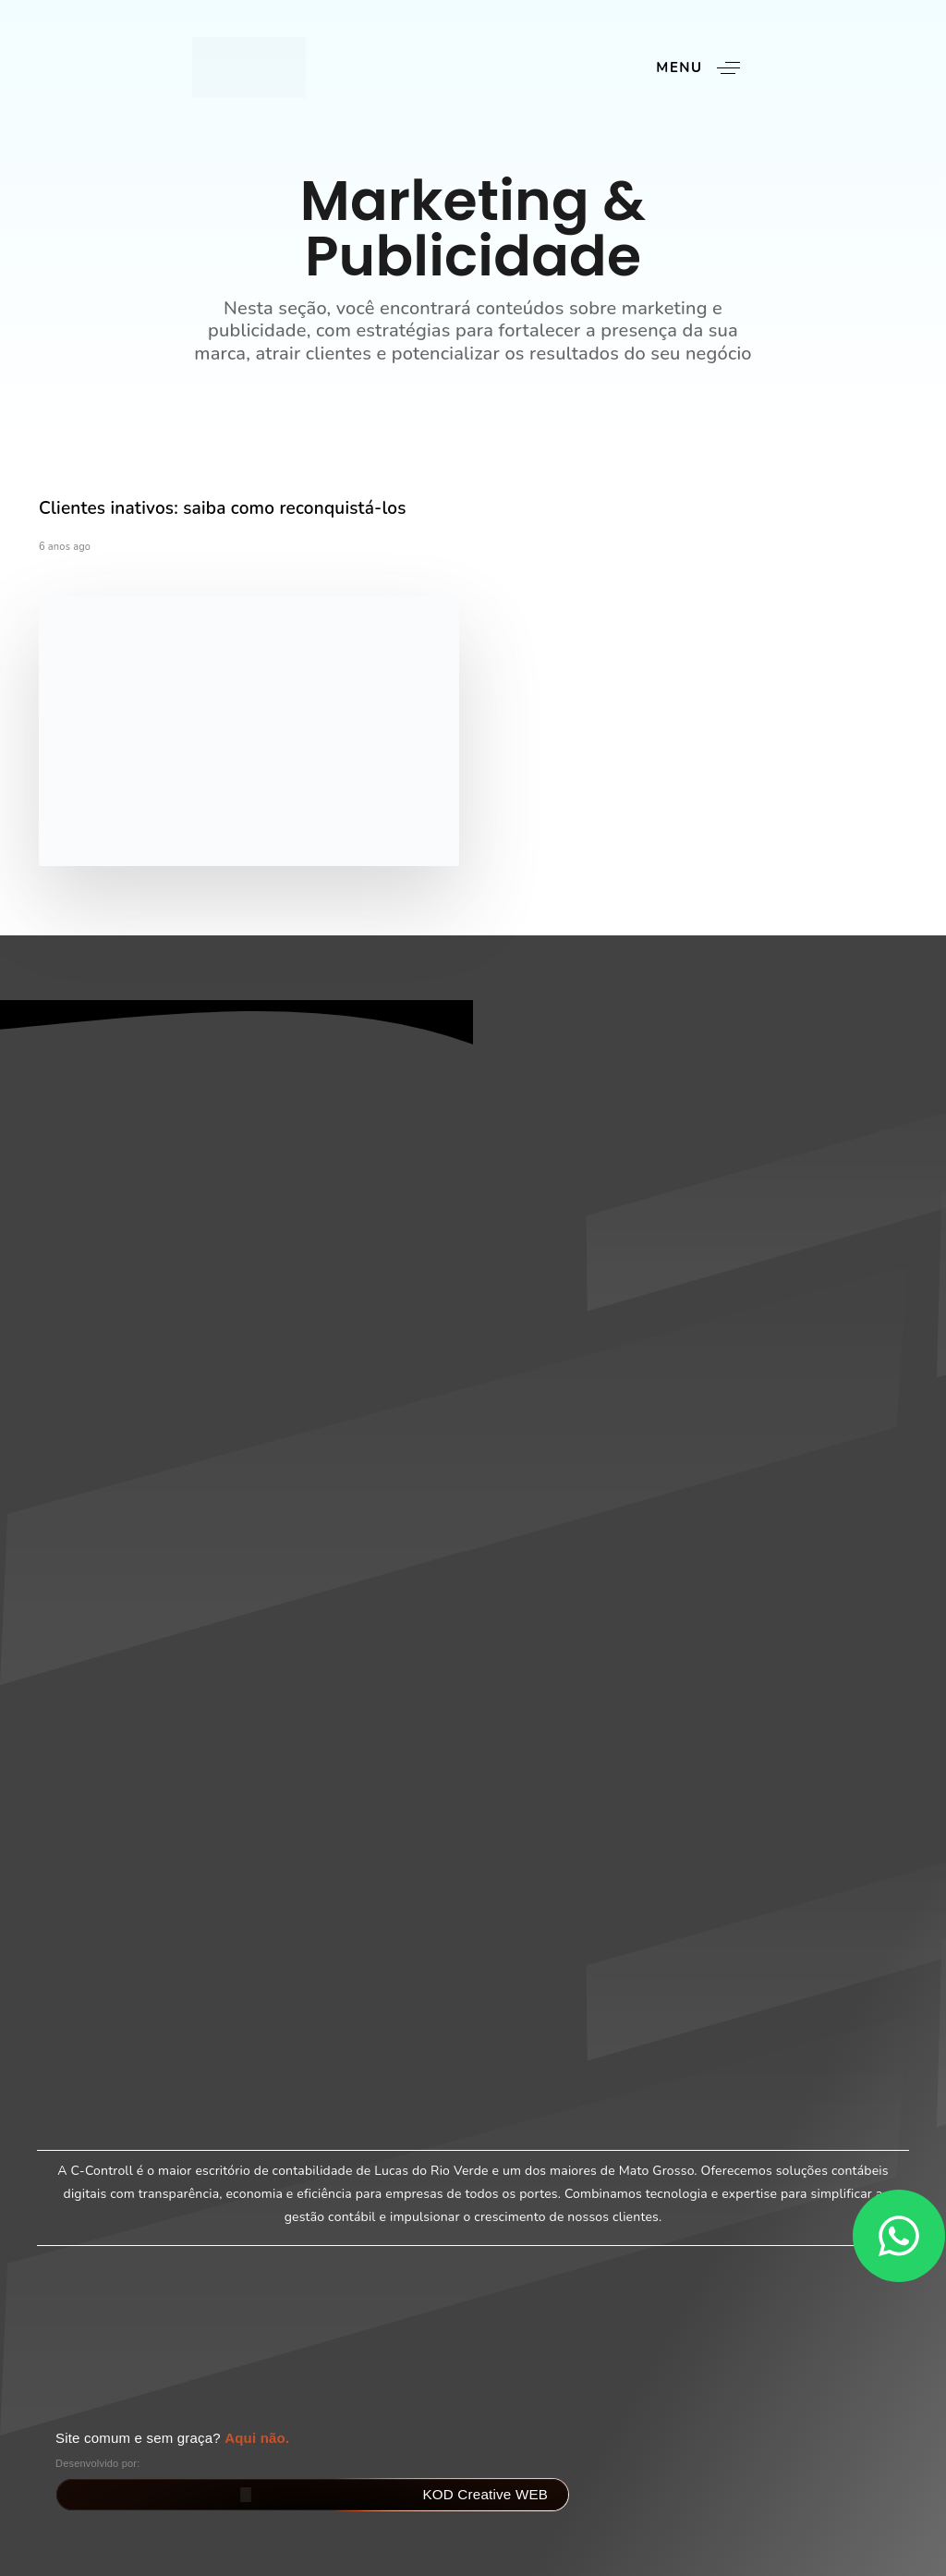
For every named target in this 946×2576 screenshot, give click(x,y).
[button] (704, 68)
